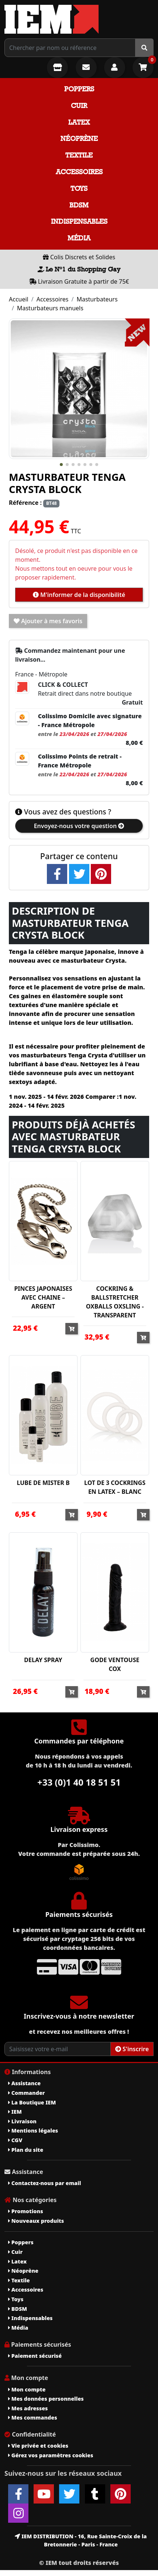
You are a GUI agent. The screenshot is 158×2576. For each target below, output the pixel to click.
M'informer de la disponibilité (79, 595)
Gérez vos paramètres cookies (50, 2455)
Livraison (22, 2121)
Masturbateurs (96, 299)
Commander (26, 2092)
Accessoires (79, 172)
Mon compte (26, 2389)
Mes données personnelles (46, 2398)
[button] (61, 464)
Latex (79, 122)
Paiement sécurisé (35, 2355)
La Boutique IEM (32, 2102)
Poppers (79, 89)
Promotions (25, 2211)
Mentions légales (33, 2130)
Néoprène (79, 138)
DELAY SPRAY (43, 1660)
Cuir (79, 105)
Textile (79, 155)
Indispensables (79, 221)
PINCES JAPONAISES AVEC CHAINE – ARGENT (43, 1297)
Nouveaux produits (36, 2220)
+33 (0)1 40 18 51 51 (79, 1782)
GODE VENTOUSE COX (115, 1664)
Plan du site (25, 2149)
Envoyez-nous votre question (79, 826)
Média (79, 238)
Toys (79, 188)
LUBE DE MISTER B (43, 1483)
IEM (15, 2111)
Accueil (18, 299)
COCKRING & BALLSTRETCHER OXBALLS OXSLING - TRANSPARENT (115, 1301)
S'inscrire (132, 2049)
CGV (15, 2140)
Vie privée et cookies (38, 2445)
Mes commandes (32, 2417)
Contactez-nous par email (44, 2183)
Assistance (24, 2083)
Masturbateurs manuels (50, 308)
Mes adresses (28, 2408)
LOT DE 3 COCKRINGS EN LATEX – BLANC (114, 1487)
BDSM (79, 205)
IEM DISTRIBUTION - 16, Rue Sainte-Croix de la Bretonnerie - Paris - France (81, 2540)
